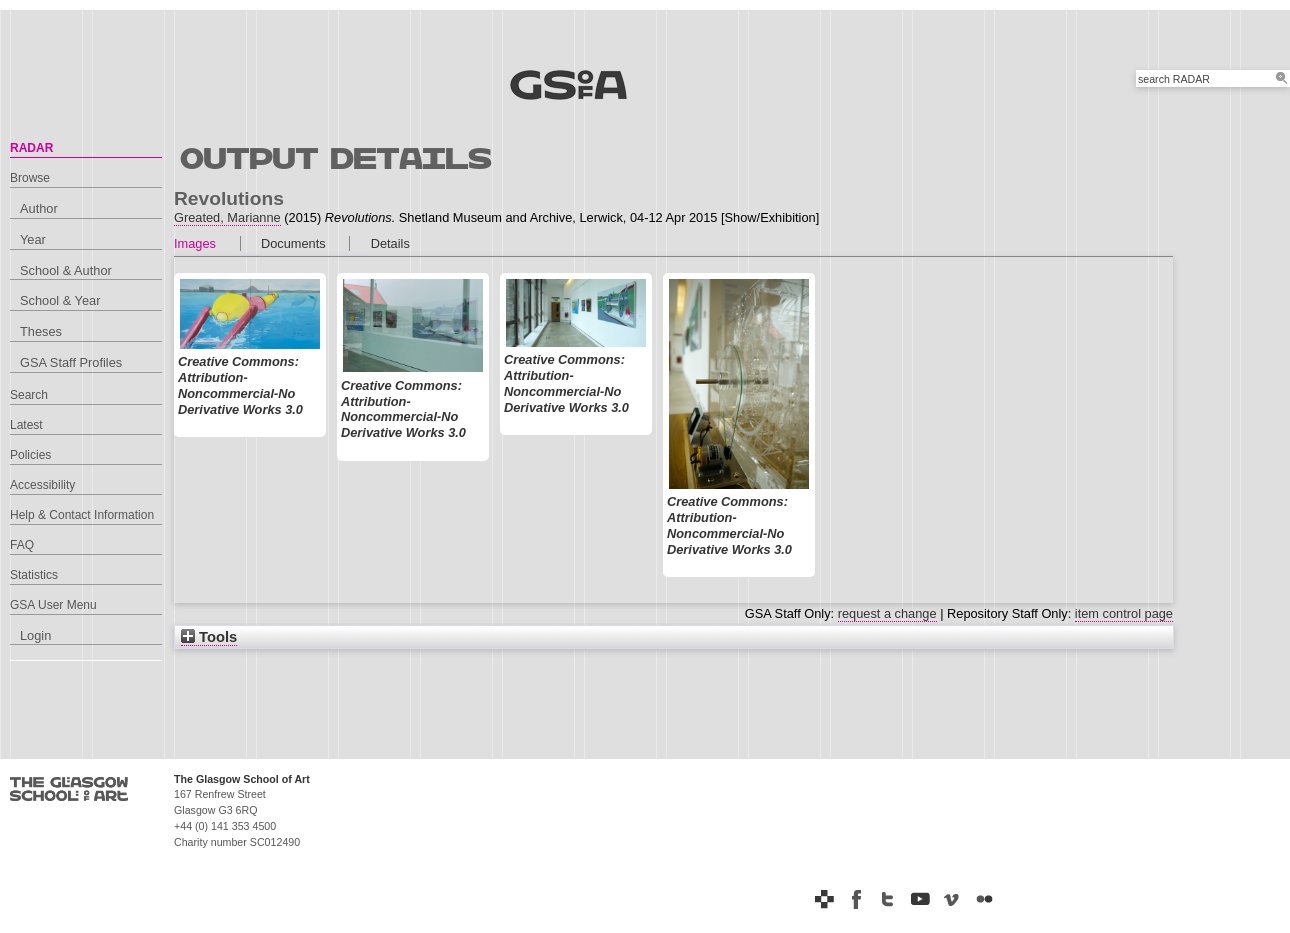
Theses (41, 331)
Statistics (34, 575)
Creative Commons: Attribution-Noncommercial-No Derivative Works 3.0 (240, 385)
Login (35, 635)
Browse (30, 178)
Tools (209, 637)
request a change (887, 613)
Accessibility (42, 485)
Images (195, 243)
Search (29, 395)
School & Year (60, 300)
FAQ (22, 545)
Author (39, 208)
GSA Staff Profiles (71, 362)
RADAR (31, 148)
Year (33, 239)
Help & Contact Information (82, 515)
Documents (293, 243)
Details (390, 243)
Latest (26, 425)
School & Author (66, 270)
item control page (1124, 613)
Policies (30, 455)
